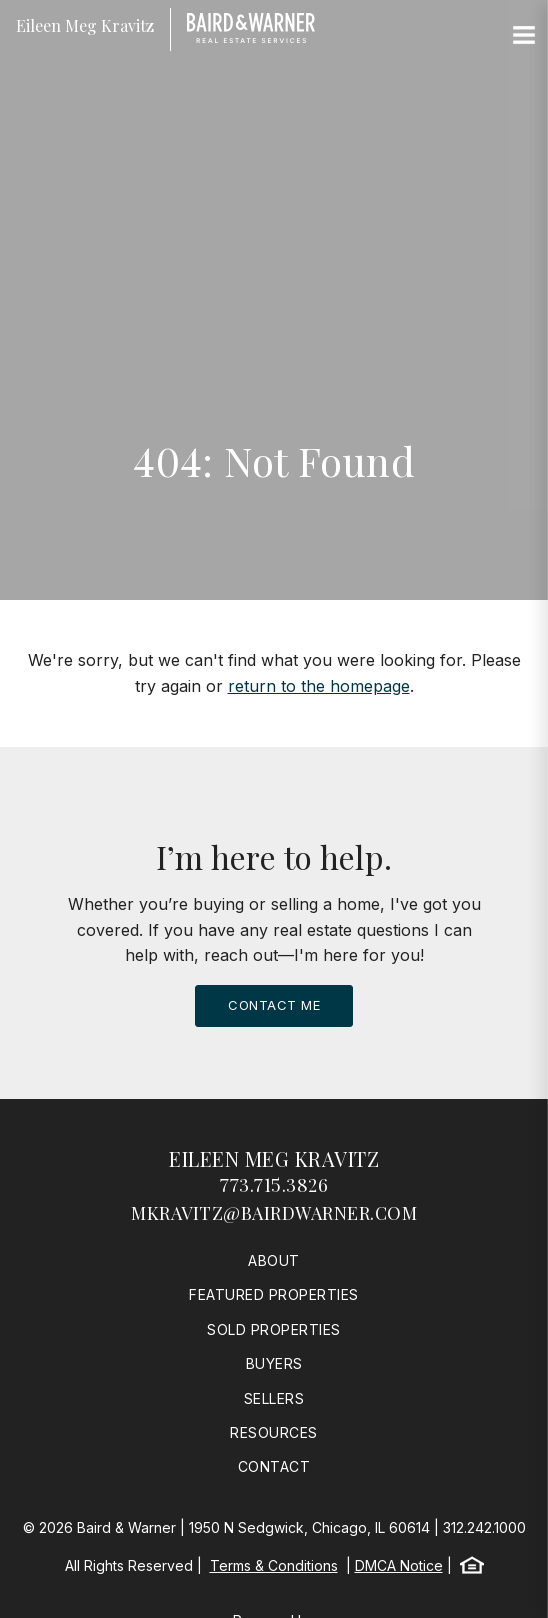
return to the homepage (319, 686)
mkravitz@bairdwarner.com (274, 1213)
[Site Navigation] (524, 36)
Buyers (274, 1363)
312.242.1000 (484, 1527)
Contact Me (274, 1005)
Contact (274, 1466)
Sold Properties (274, 1329)
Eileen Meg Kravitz (274, 1158)
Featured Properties (274, 1294)
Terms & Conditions (274, 1565)
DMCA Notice (399, 1565)
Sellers (274, 1398)
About (274, 1260)
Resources (274, 1432)
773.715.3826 (274, 1185)
